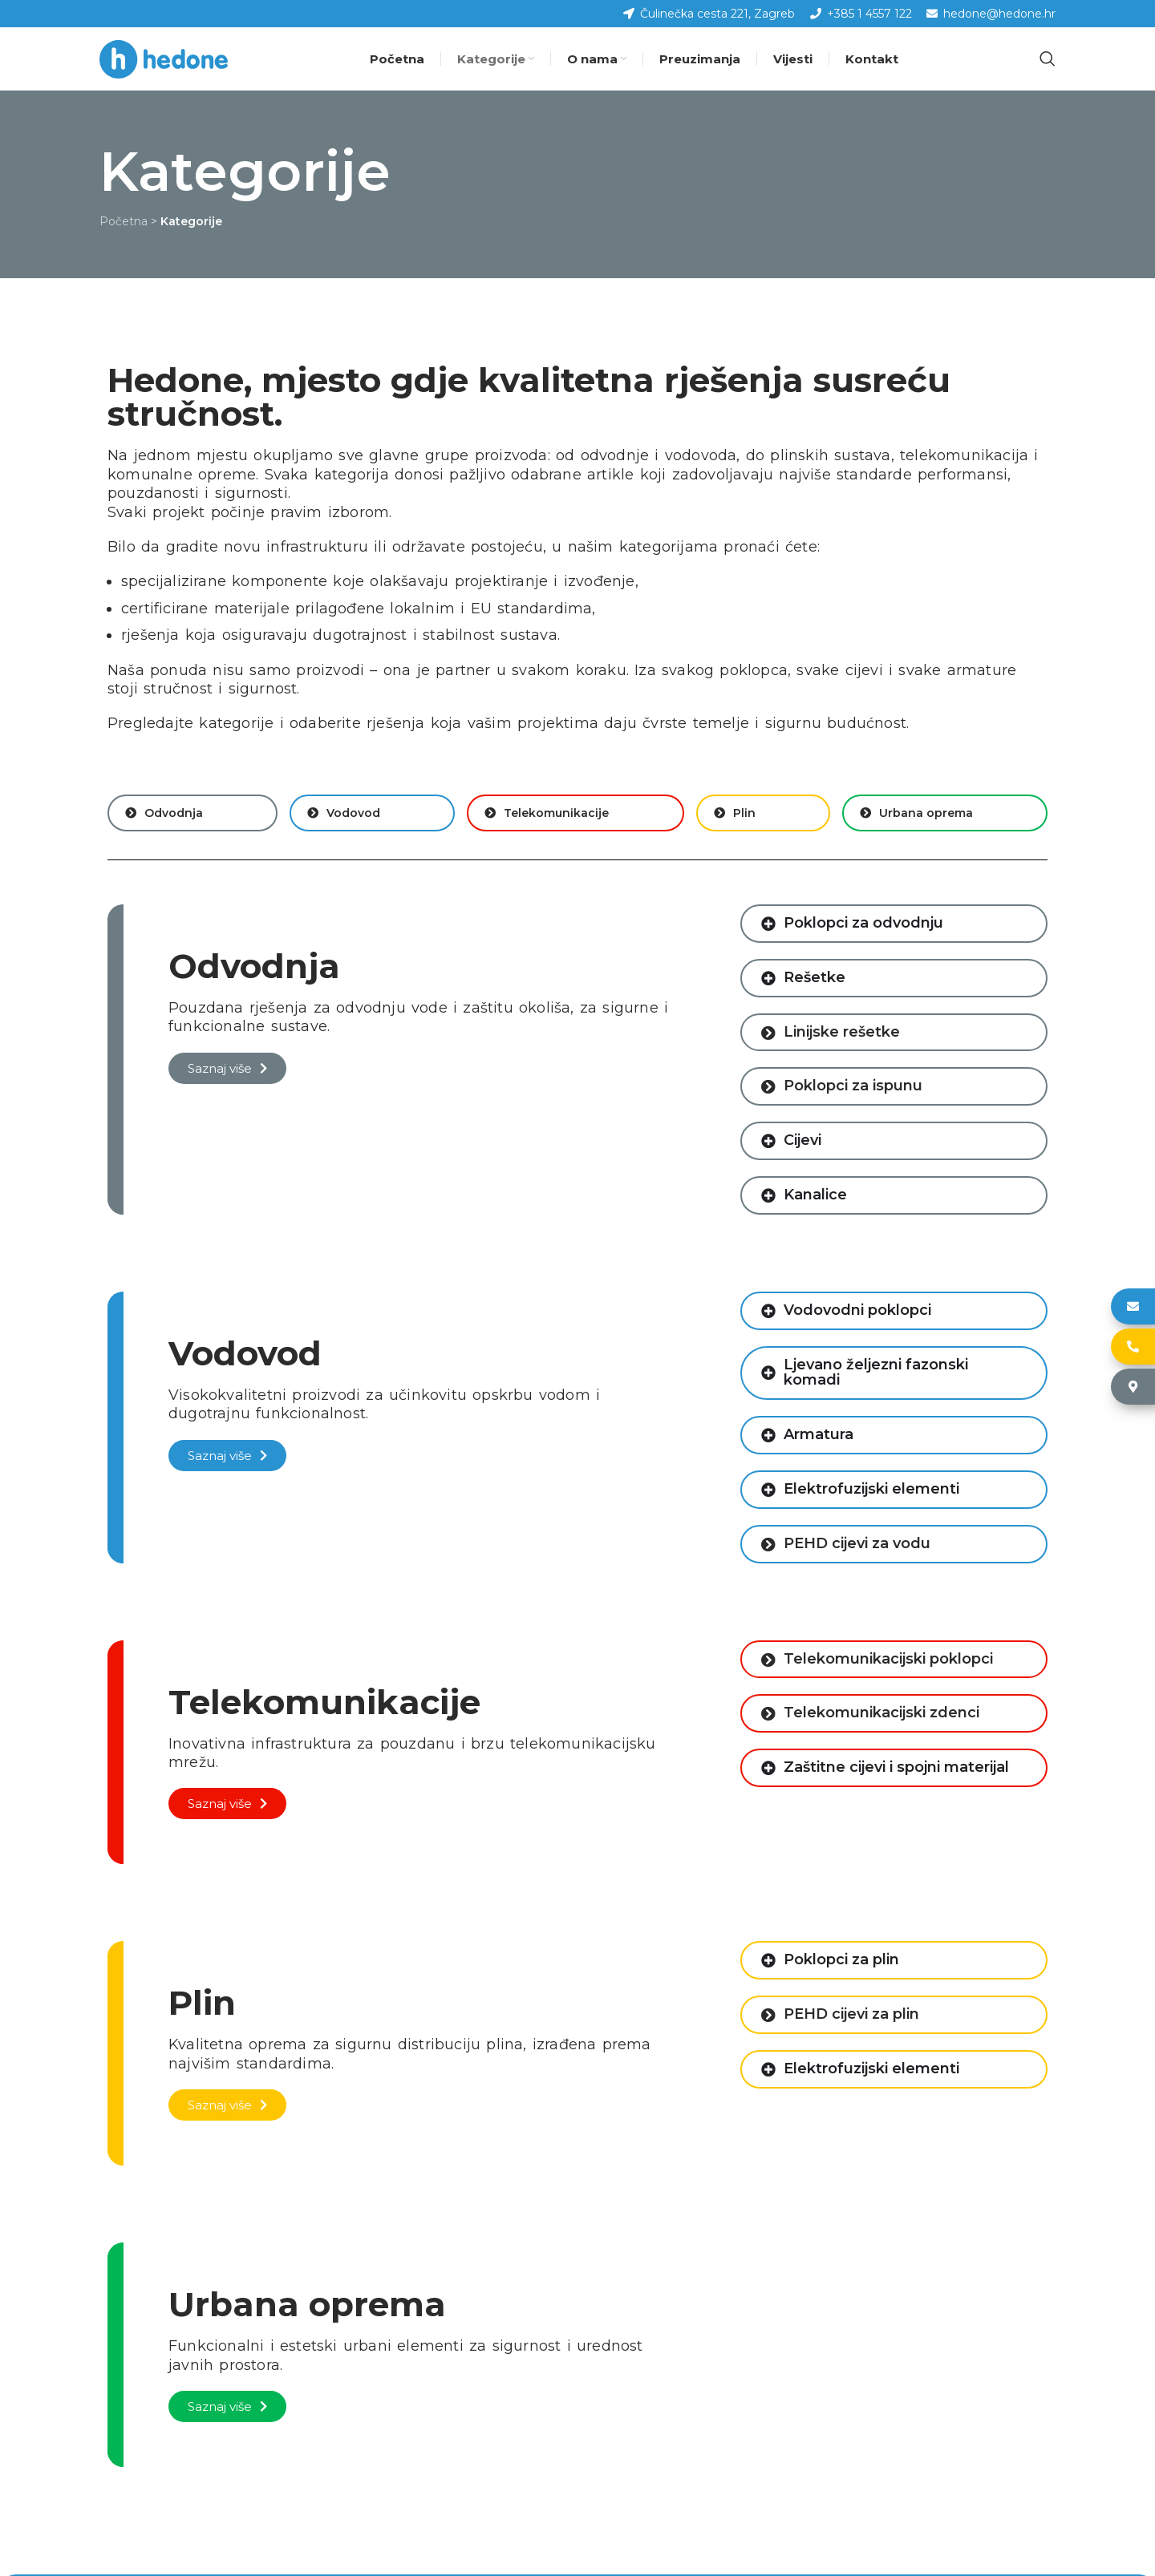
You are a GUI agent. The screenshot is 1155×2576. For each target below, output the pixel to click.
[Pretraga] (1047, 59)
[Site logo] (163, 58)
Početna (123, 223)
